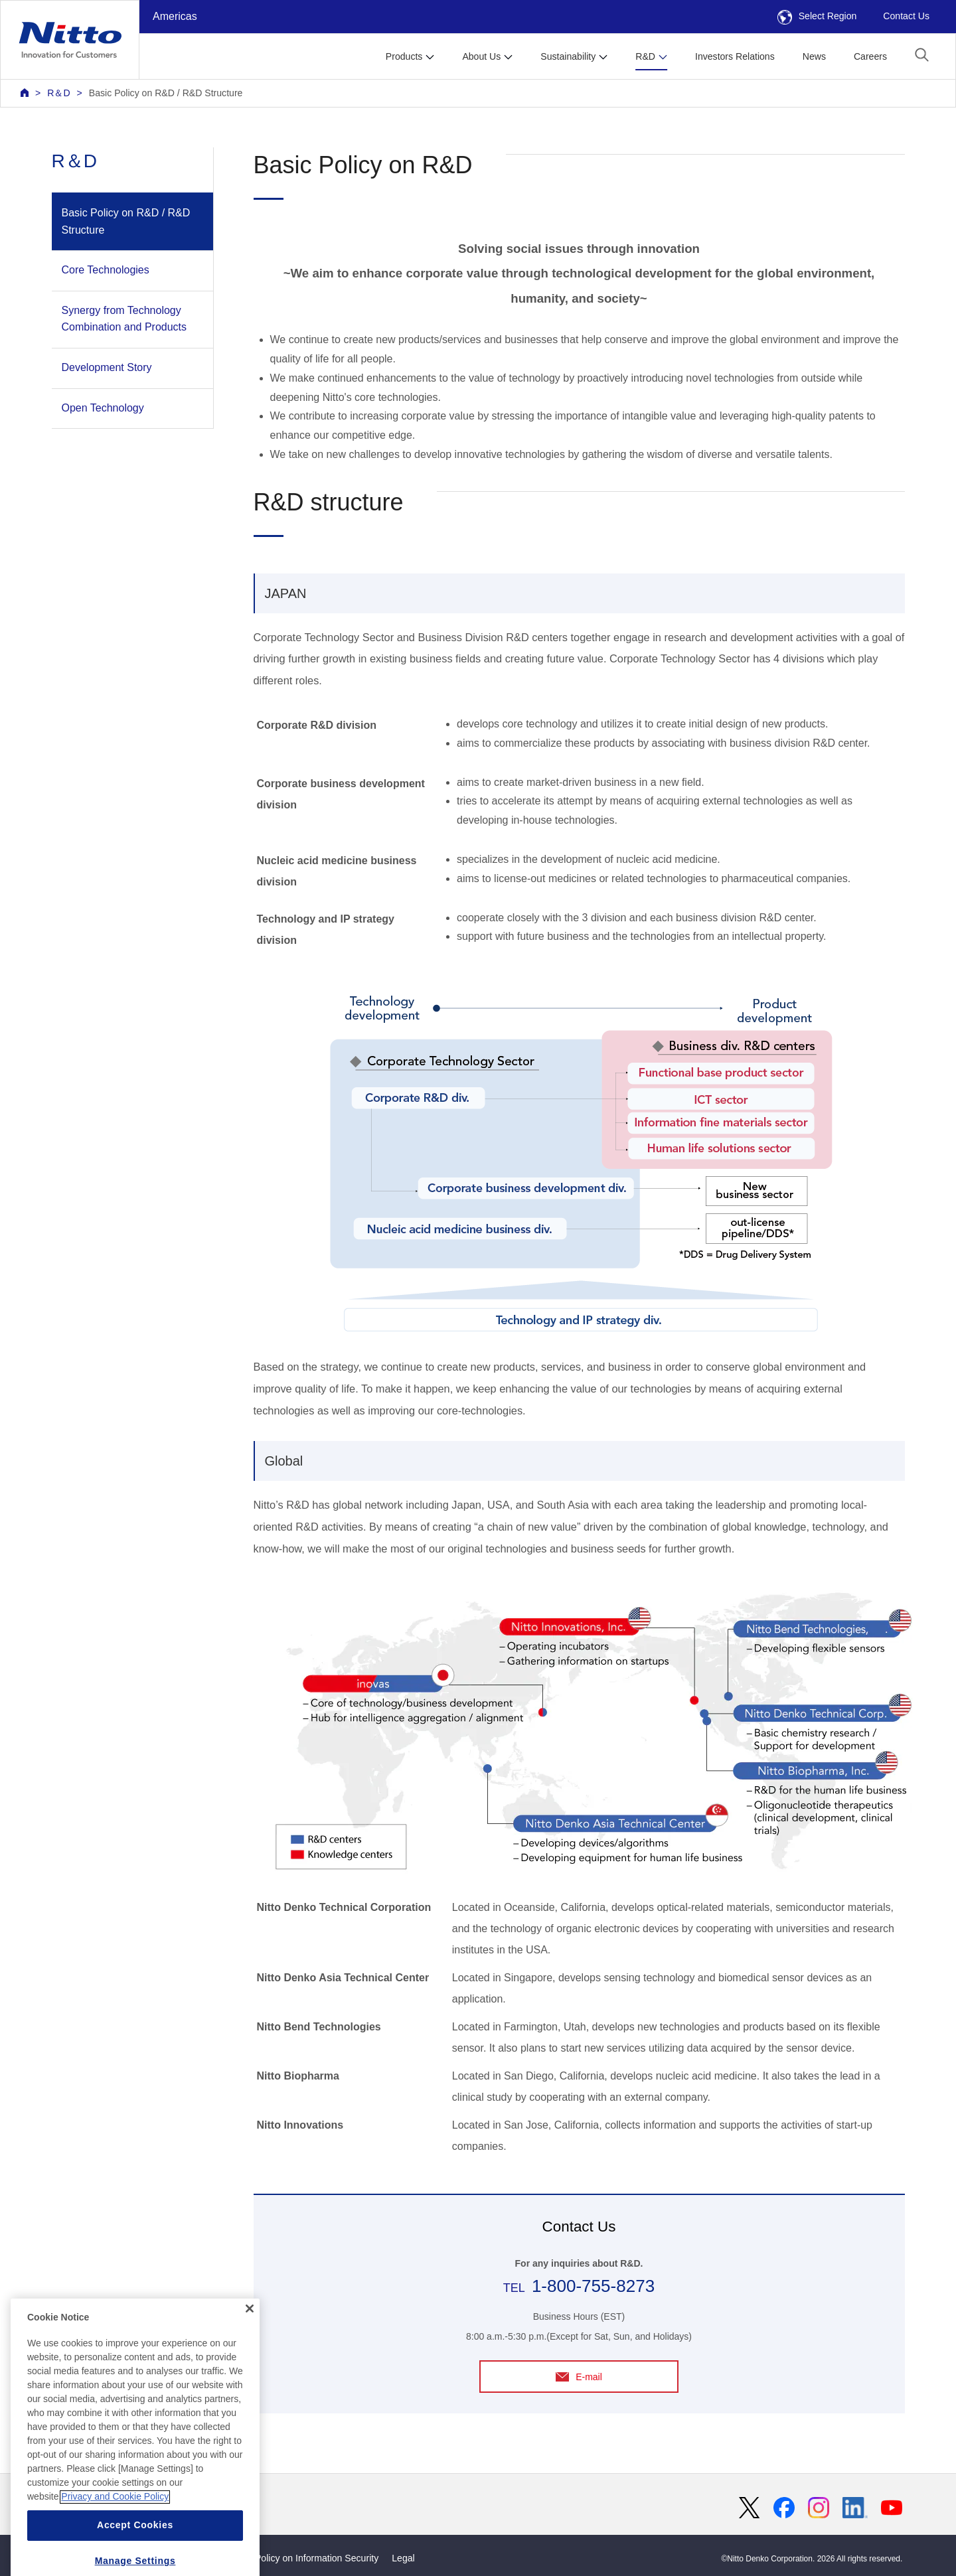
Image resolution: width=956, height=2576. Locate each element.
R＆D (58, 93)
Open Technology (103, 408)
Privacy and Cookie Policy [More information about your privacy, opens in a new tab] (115, 2535)
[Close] (249, 2347)
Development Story (107, 367)
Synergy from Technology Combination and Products (124, 319)
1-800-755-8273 (593, 2286)
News (814, 56)
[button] (922, 54)
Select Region (817, 16)
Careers (870, 56)
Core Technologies (105, 269)
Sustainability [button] (568, 56)
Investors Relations (735, 56)
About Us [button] (481, 56)
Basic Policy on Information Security (304, 2558)
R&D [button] (645, 56)
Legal (403, 2558)
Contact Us (906, 16)
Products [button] (404, 56)
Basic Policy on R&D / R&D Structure (166, 93)
